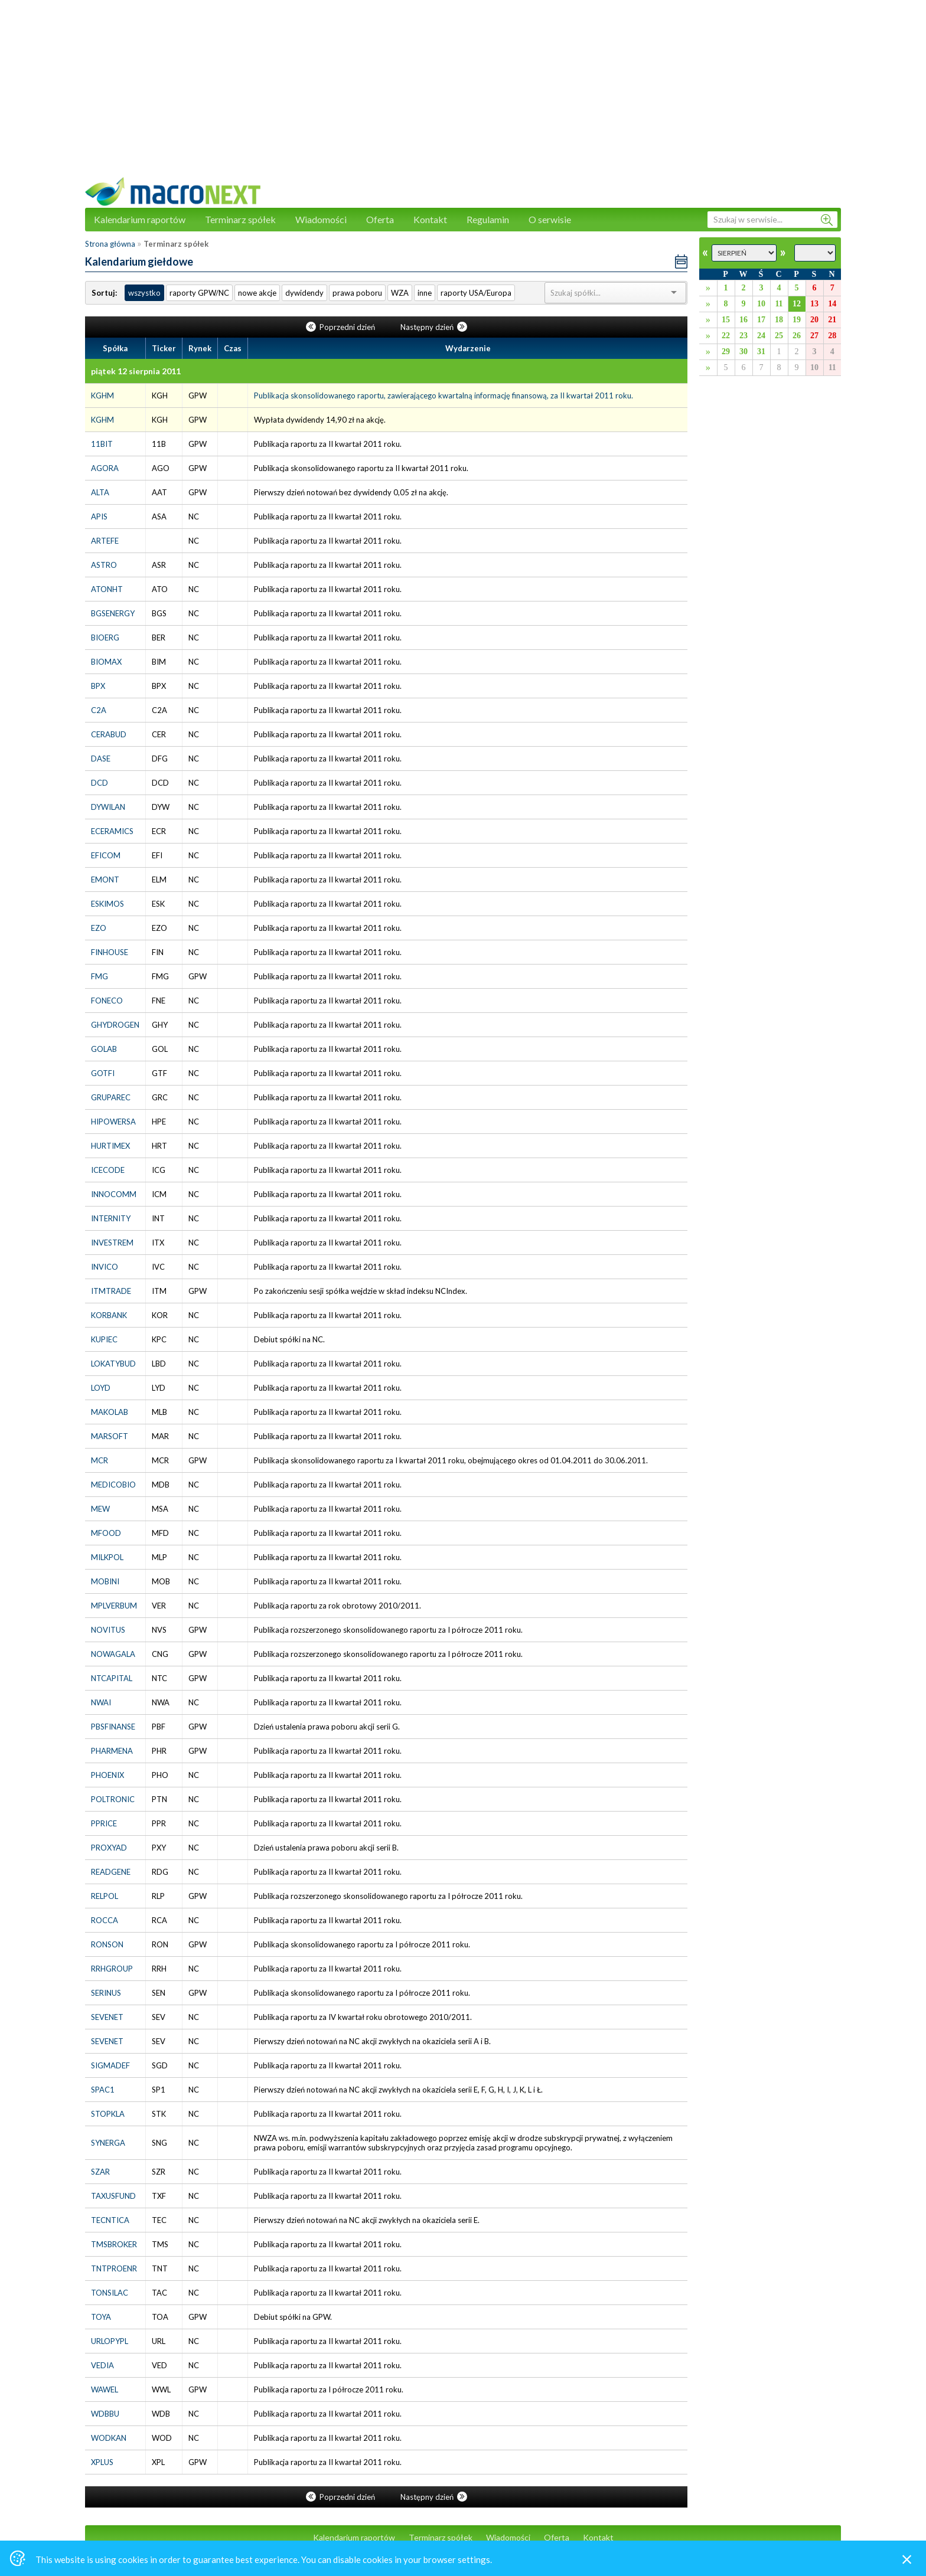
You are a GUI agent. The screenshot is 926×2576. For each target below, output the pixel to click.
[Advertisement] (463, 94)
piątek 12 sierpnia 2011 (136, 371)
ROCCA (104, 1920)
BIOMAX (106, 661)
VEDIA (102, 2365)
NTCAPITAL (111, 1678)
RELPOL (104, 1896)
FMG (99, 976)
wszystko (144, 293)
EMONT (105, 879)
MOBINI (105, 1581)
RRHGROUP (112, 1968)
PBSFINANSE (113, 1726)
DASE (100, 758)
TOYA (101, 2317)
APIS (99, 516)
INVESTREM (112, 1242)
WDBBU (105, 2413)
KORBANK (109, 1315)
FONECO (107, 1000)
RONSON (107, 1944)
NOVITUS (108, 1629)
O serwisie (550, 219)
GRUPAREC (111, 1097)
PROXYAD (109, 1847)
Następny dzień (433, 327)
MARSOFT (109, 1436)
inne (425, 293)
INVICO (104, 1266)
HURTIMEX (110, 1145)
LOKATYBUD (113, 1363)
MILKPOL (107, 1557)
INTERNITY (111, 1218)
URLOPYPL (109, 2341)
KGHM (102, 395)
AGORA (105, 468)
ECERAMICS (112, 831)
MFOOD (106, 1533)
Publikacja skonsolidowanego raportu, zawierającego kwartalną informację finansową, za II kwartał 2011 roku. (443, 395)
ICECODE (108, 1170)
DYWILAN (108, 807)
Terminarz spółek (240, 219)
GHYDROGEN (115, 1024)
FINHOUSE (109, 952)
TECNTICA (110, 2220)
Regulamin (488, 219)
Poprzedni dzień (341, 327)
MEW (100, 1508)
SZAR (100, 2171)
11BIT (102, 444)
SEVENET (107, 2017)
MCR (99, 1460)
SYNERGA (108, 2142)
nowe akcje (257, 293)
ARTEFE (105, 540)
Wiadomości (321, 219)
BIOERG (105, 637)
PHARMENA (112, 1751)
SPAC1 (103, 2089)
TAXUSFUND (113, 2196)
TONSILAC (109, 2292)
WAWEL (104, 2389)
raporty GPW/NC (199, 293)
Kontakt (430, 219)
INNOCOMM (113, 1194)
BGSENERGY (113, 613)
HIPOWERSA (113, 1121)
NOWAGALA (113, 1654)
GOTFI (103, 1073)
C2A (98, 710)
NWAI (101, 1702)
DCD (99, 782)
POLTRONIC (113, 1799)
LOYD (100, 1387)
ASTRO (104, 565)
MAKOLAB (109, 1412)
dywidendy (304, 293)
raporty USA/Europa (476, 293)
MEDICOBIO (113, 1484)
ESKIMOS (107, 903)
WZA (400, 293)
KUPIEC (104, 1339)
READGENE (111, 1872)
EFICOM (105, 855)
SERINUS (106, 1993)
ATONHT (107, 589)
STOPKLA (108, 2114)
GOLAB (104, 1049)
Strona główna (110, 244)
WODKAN (108, 2438)
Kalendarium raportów (139, 219)
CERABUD (108, 734)
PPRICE (104, 1823)
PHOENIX (107, 1775)
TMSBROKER (114, 2244)
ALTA (100, 492)
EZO (98, 928)
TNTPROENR (114, 2268)
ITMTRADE (111, 1291)
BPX (98, 686)
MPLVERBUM (114, 1605)
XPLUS (102, 2462)
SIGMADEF (110, 2065)
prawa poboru (357, 293)
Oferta (380, 219)
